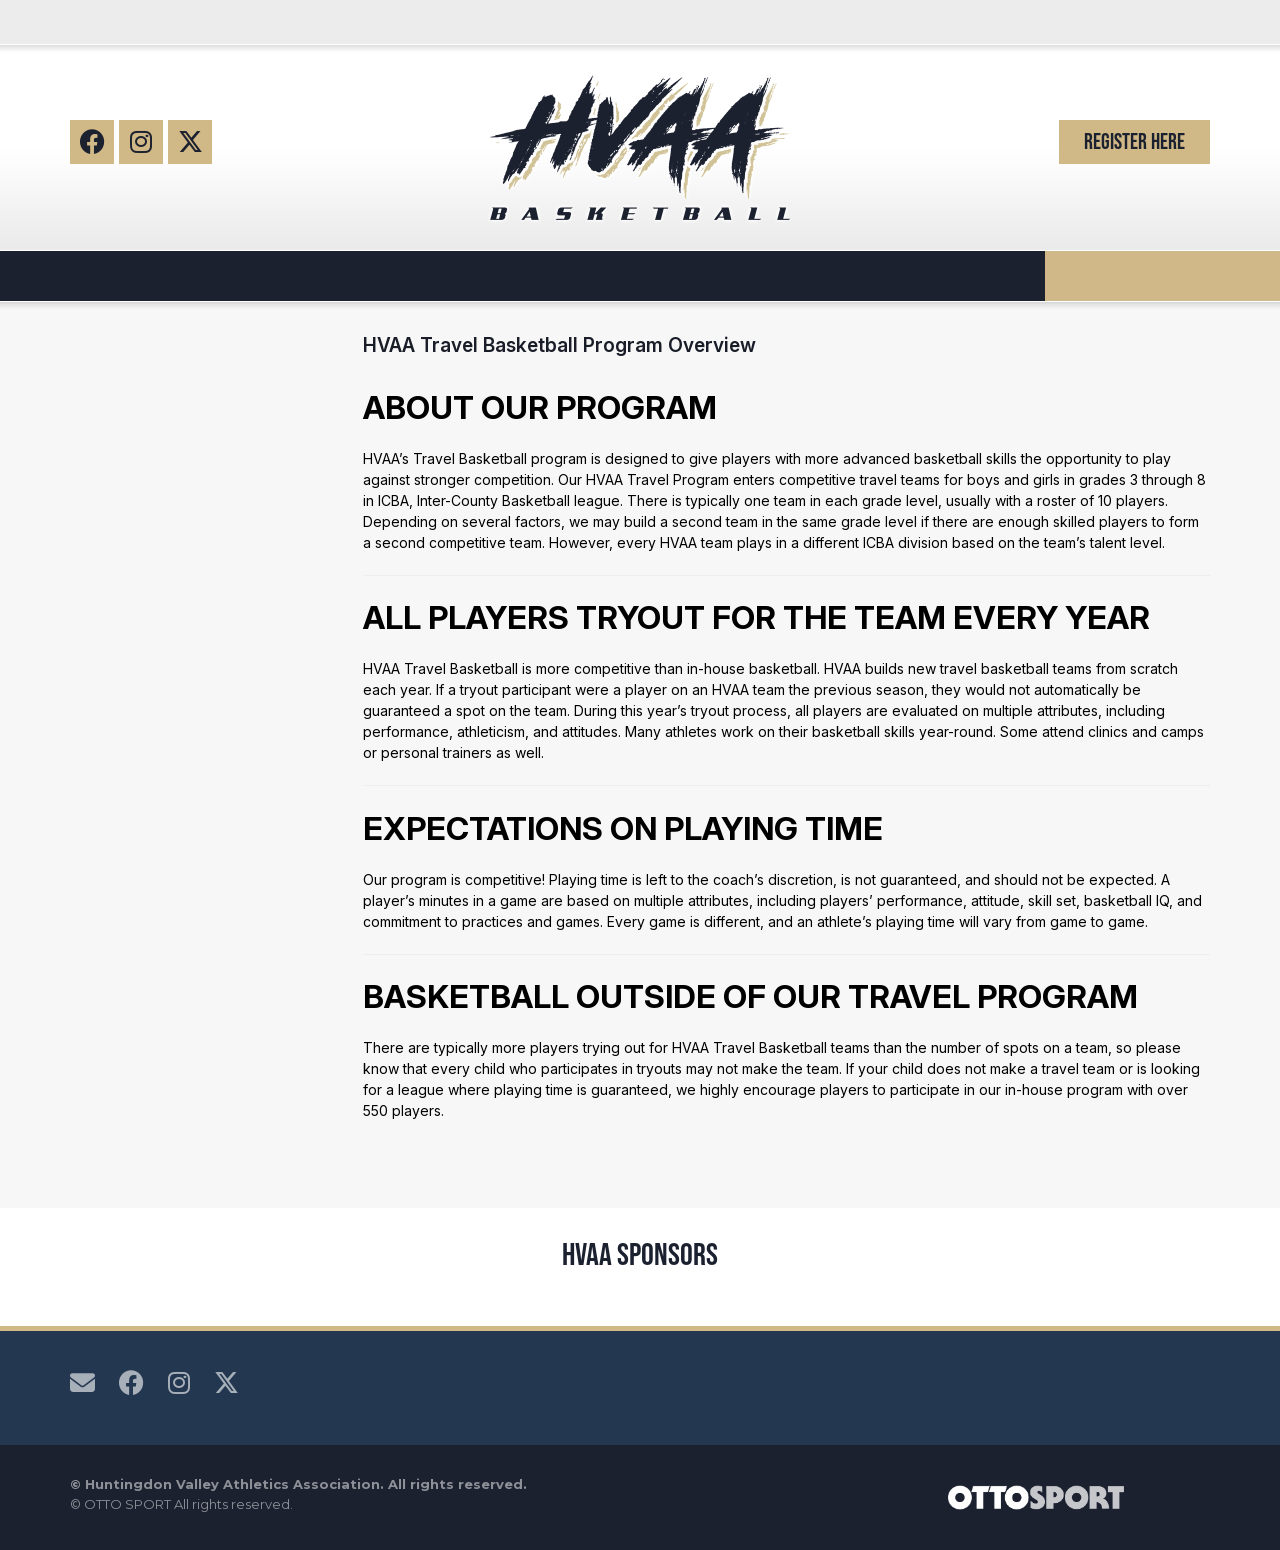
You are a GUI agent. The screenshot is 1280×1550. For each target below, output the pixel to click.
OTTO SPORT (127, 1504)
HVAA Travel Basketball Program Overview (559, 345)
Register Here (1134, 141)
